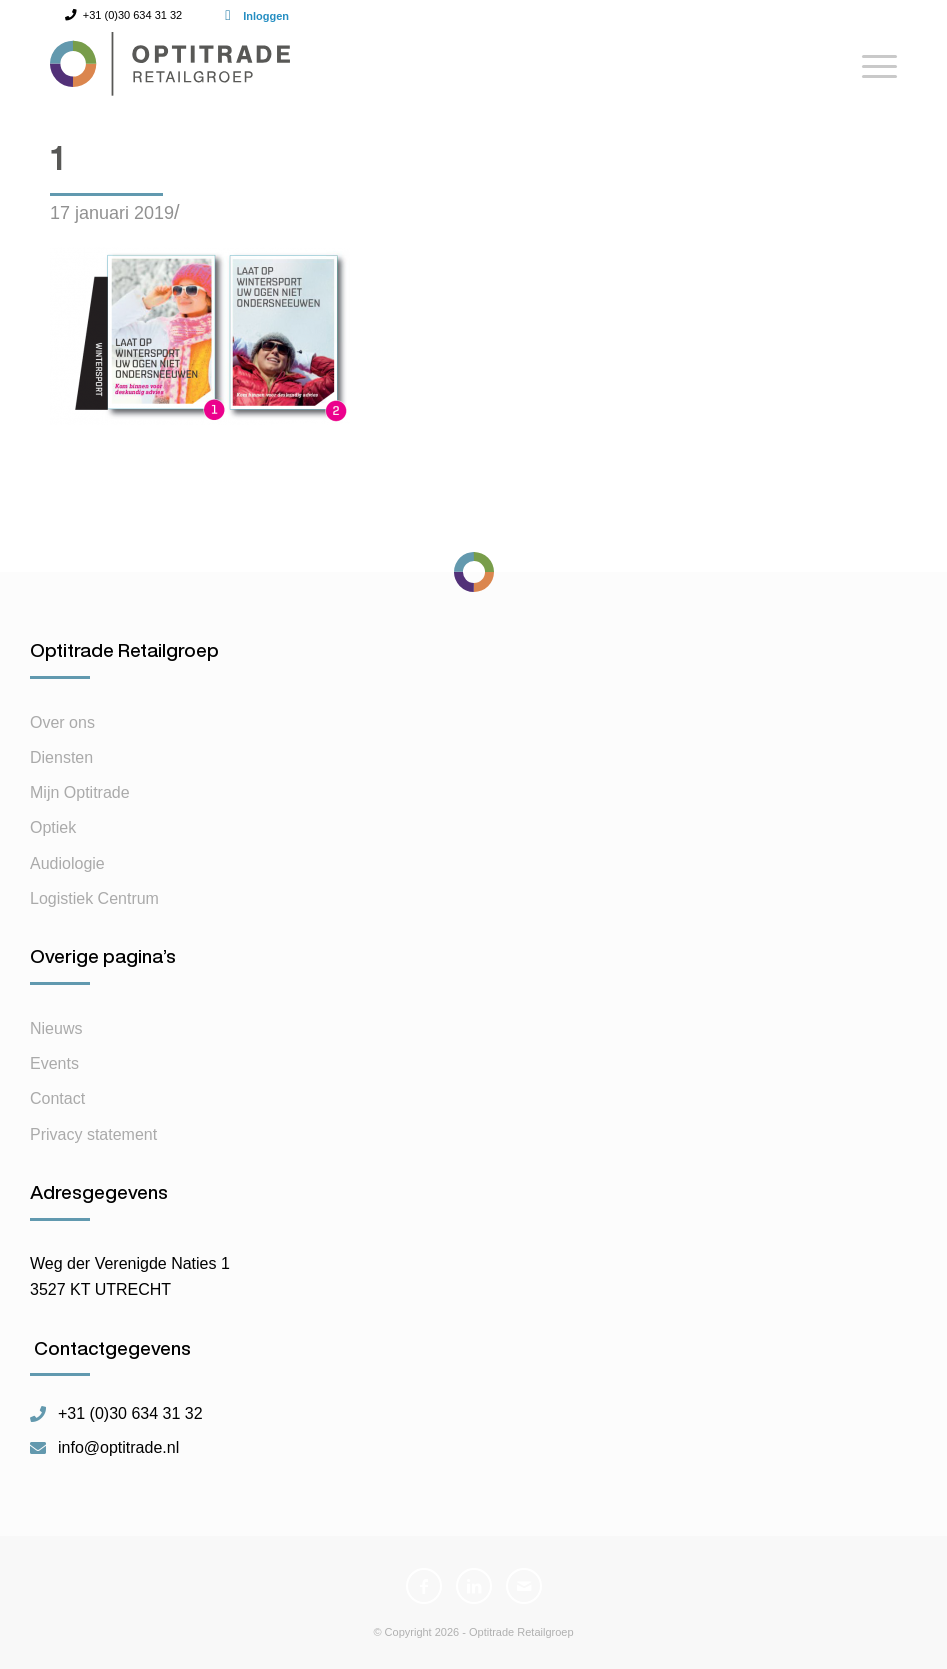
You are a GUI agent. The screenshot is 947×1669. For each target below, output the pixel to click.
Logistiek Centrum (94, 898)
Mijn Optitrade (80, 792)
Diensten (61, 757)
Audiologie (67, 863)
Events (54, 1063)
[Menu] (869, 74)
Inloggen (266, 16)
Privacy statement (93, 1134)
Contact (57, 1098)
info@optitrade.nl (118, 1448)
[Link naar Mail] (524, 1586)
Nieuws (56, 1028)
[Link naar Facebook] (424, 1586)
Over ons (62, 722)
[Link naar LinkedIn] (474, 1586)
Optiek (53, 827)
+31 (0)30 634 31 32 (130, 1414)
